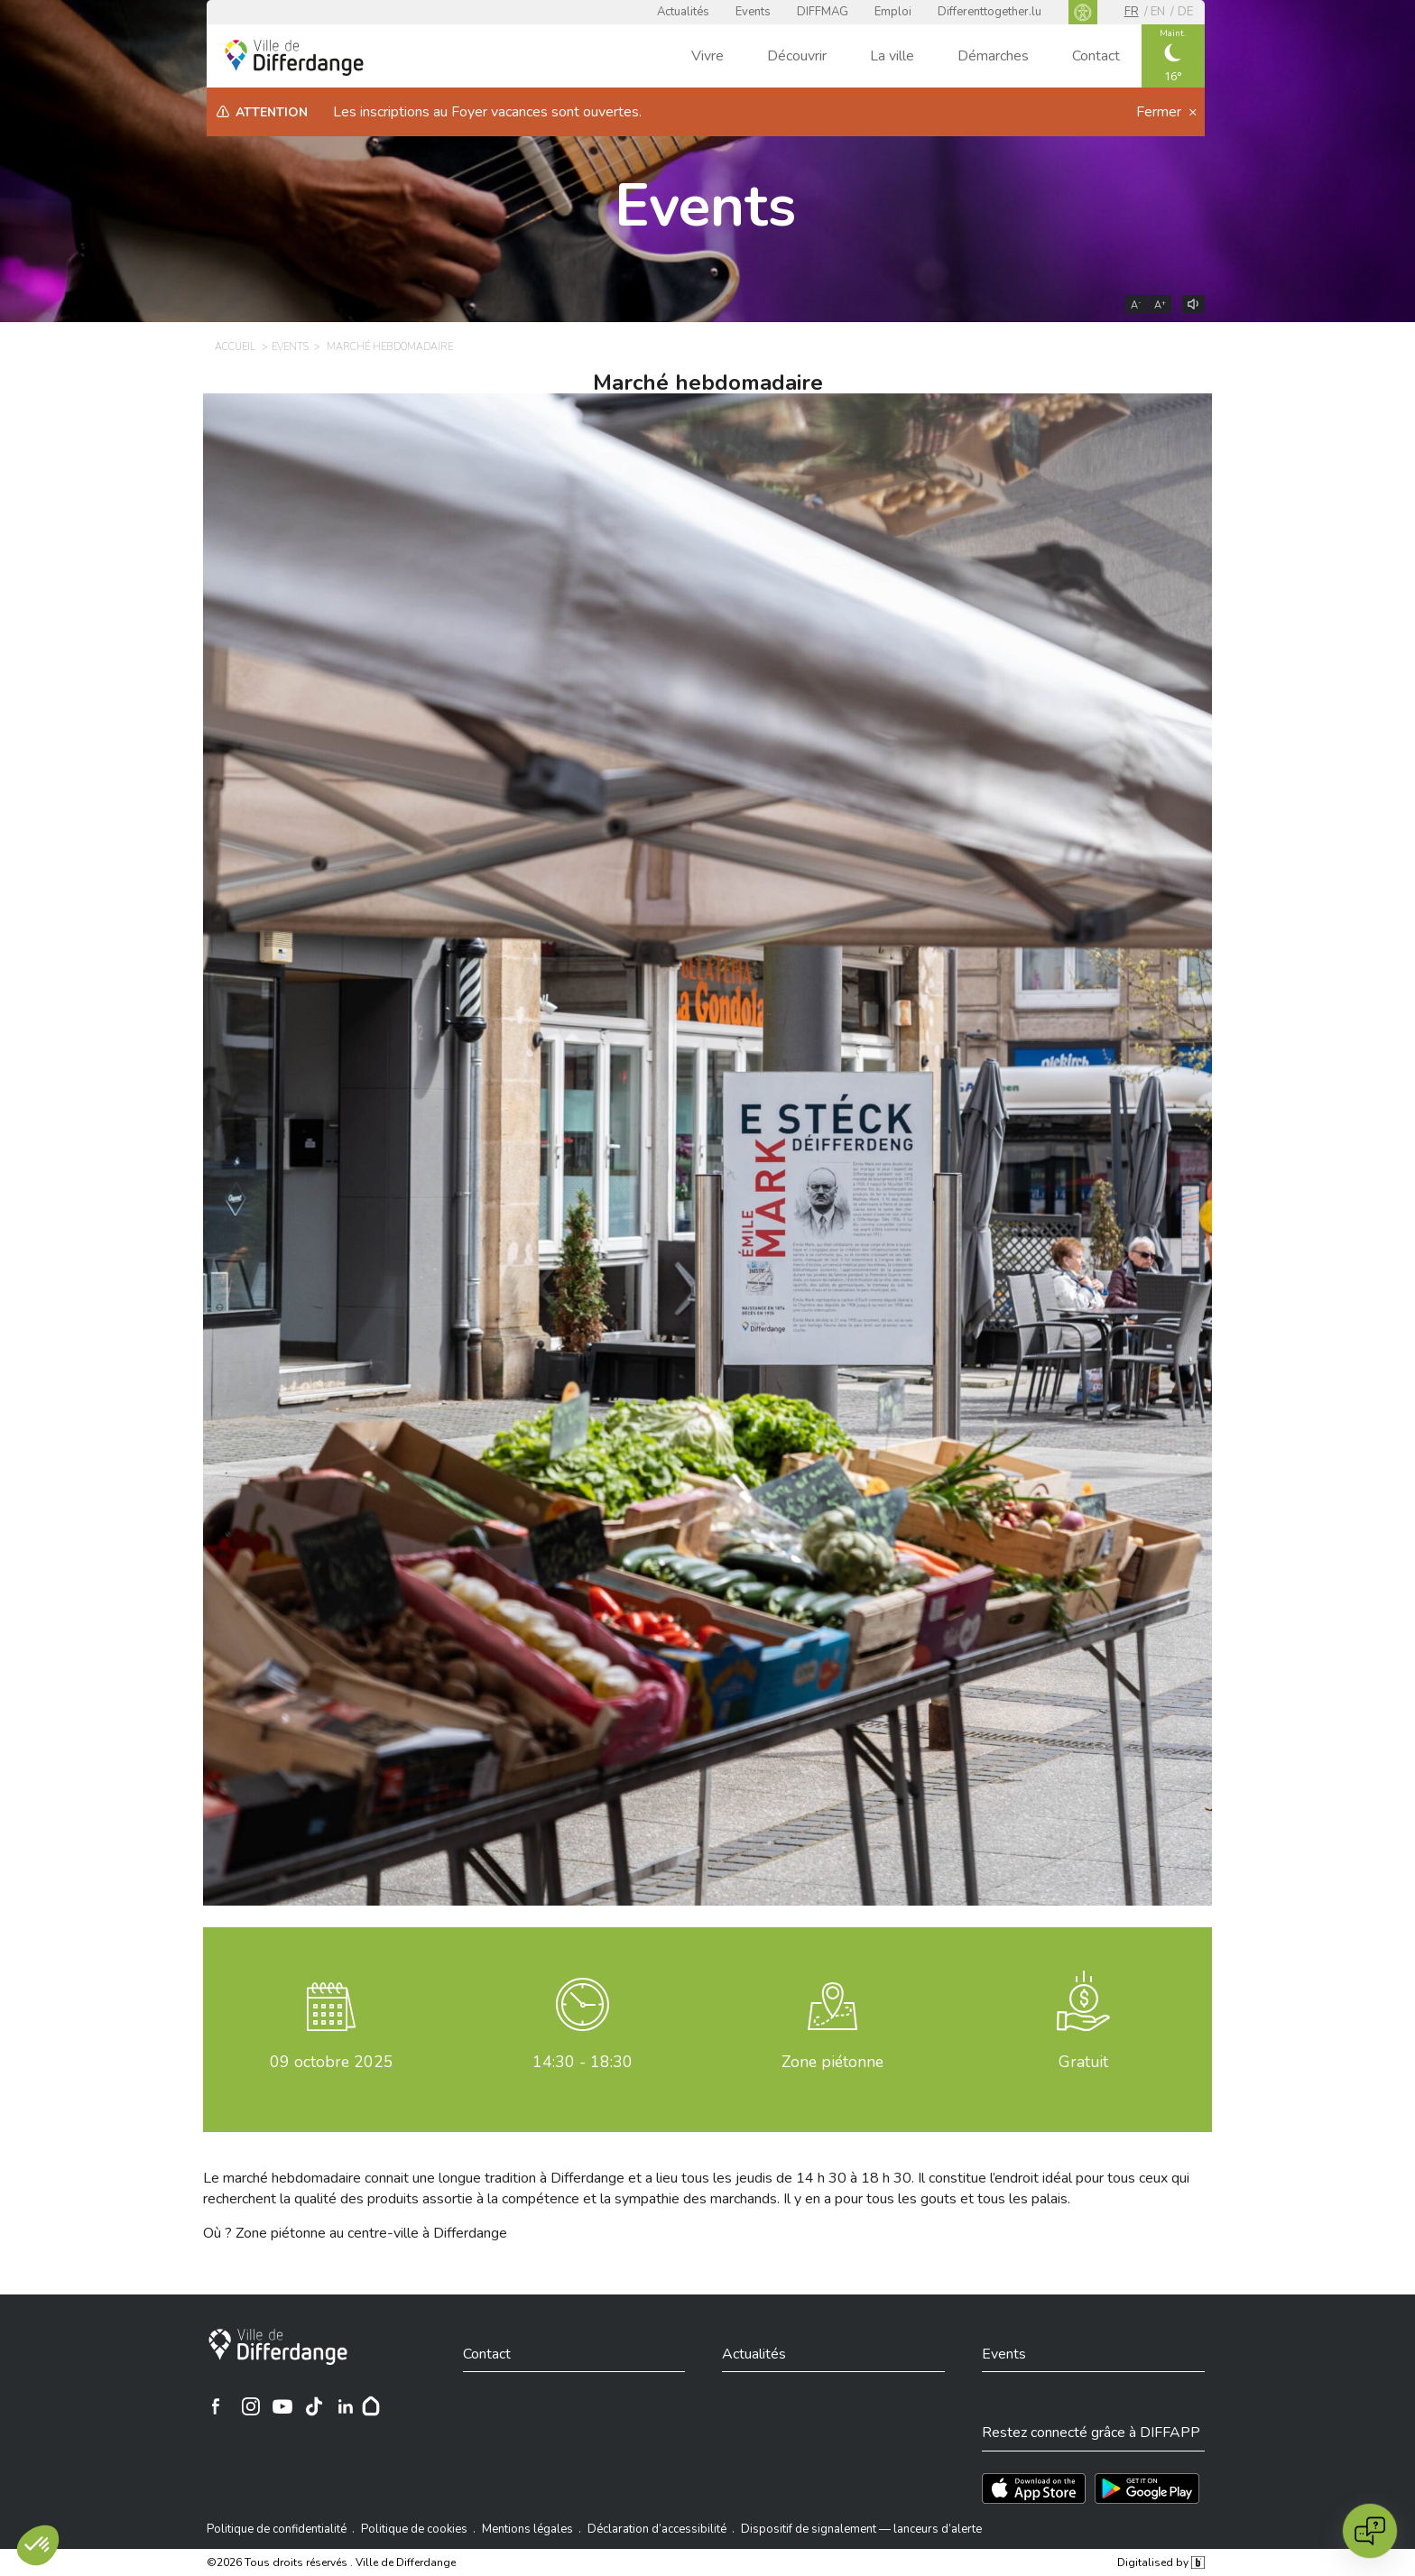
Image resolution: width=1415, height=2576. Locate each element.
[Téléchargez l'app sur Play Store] (1147, 2488)
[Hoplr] (371, 2406)
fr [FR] (1131, 12)
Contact (1096, 56)
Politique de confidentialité (277, 2529)
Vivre (707, 56)
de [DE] (1185, 12)
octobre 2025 (331, 2062)
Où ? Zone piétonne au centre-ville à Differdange (355, 2233)
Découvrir (797, 56)
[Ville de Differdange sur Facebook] (215, 2406)
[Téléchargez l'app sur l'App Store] (1034, 2488)
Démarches (993, 56)
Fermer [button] (1160, 112)
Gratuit (1083, 2062)
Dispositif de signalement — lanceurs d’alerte (861, 2529)
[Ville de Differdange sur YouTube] (282, 2406)
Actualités (683, 12)
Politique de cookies (414, 2529)
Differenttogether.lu (989, 12)
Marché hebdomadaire (708, 382)
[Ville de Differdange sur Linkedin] (345, 2406)
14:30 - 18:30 (582, 2062)
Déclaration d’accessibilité (656, 2529)
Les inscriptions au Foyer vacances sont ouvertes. (487, 112)
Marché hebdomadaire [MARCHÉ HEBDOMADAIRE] (390, 347)
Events (753, 12)
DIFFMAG (822, 12)
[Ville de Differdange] (278, 2347)
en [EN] (1158, 12)
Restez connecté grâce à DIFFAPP (1091, 2432)
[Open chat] (1370, 2531)
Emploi (892, 12)
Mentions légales (527, 2529)
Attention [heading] (272, 112)
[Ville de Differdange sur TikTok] (314, 2406)
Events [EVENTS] (290, 347)
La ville (892, 56)
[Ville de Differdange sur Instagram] (251, 2406)
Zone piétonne (832, 2062)
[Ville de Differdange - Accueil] (294, 58)
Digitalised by (1160, 2562)
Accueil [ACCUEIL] (235, 347)
